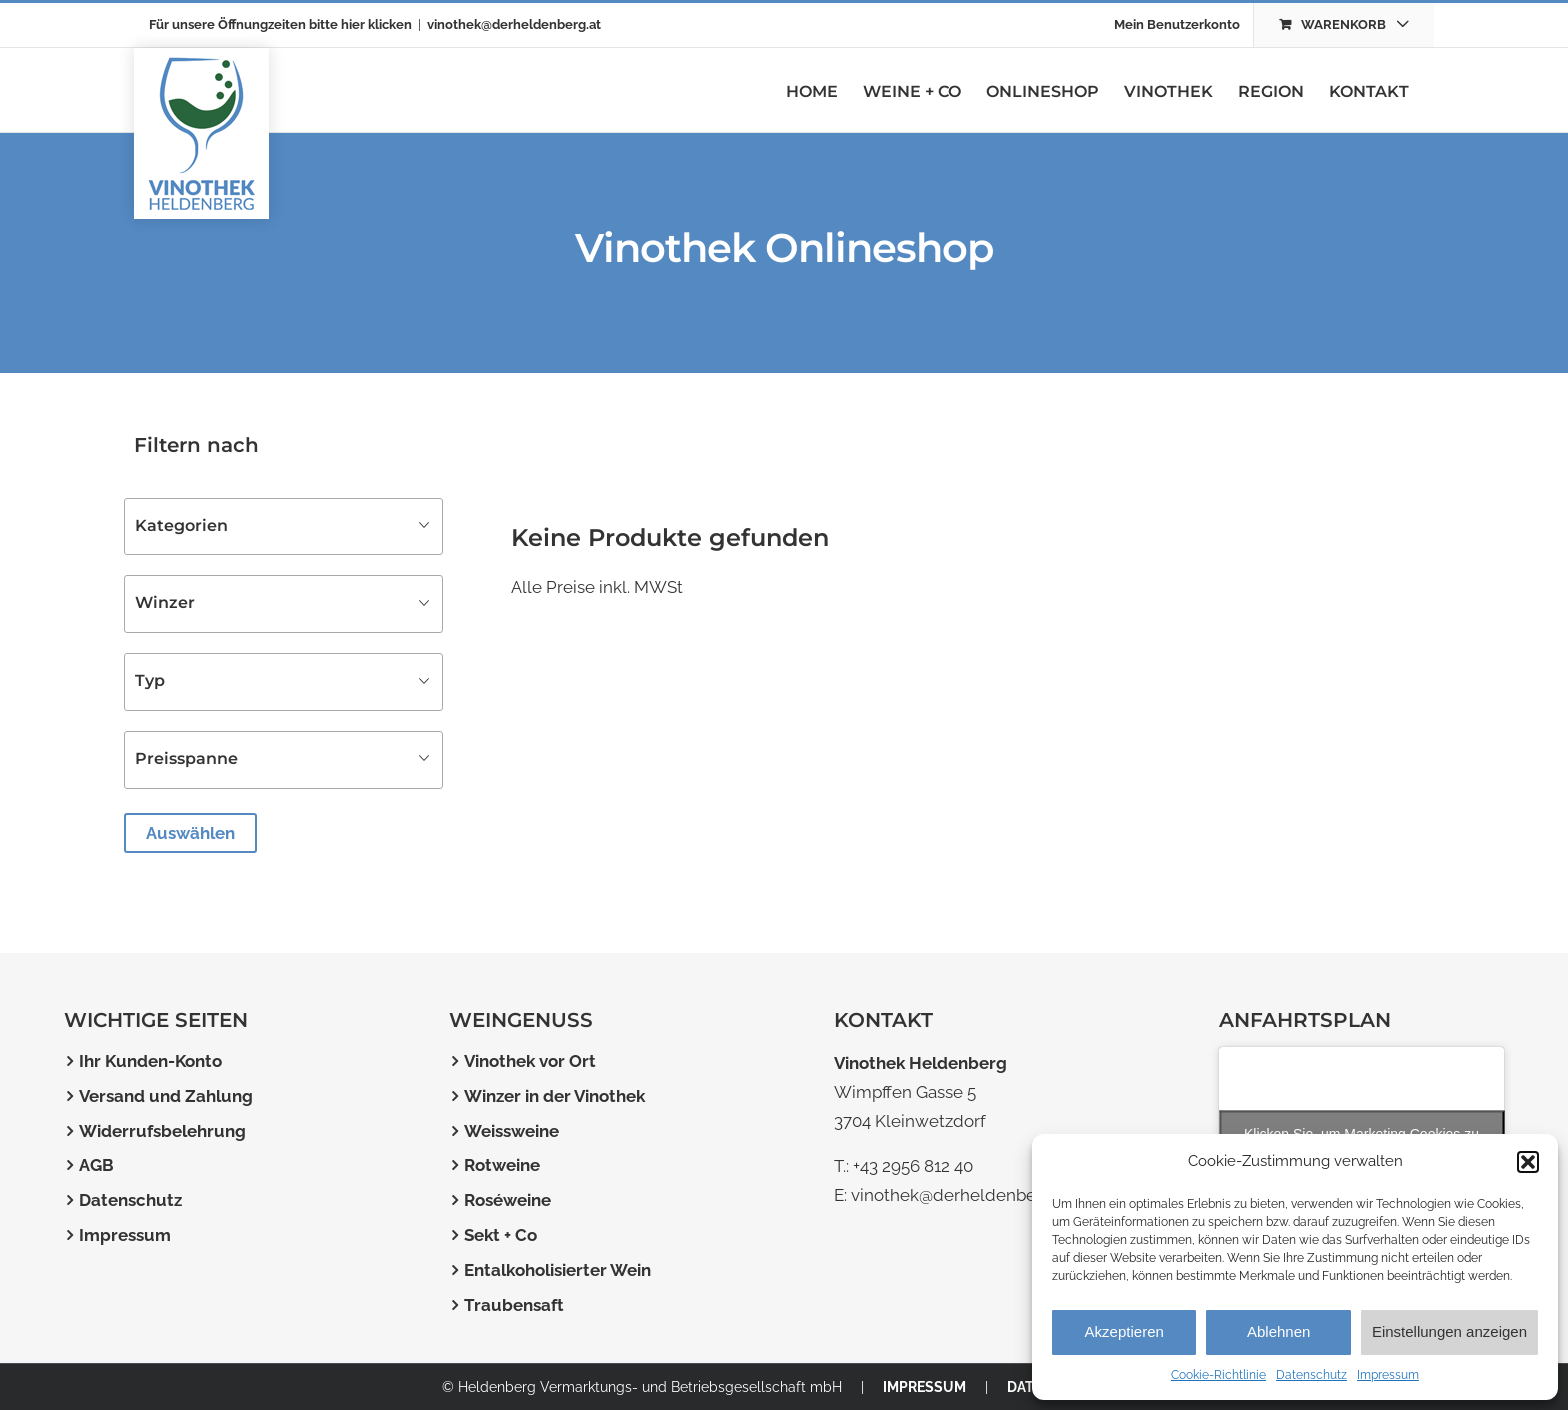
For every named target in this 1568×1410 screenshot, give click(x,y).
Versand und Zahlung (166, 1096)
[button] (1528, 1162)
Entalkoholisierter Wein (557, 1270)
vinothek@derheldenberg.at (514, 24)
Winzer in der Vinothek (554, 1096)
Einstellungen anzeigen (1449, 1331)
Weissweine (511, 1131)
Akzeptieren (1124, 1331)
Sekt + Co (500, 1235)
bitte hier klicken (360, 24)
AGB (96, 1165)
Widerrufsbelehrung (162, 1131)
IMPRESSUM (924, 1387)
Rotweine (502, 1165)
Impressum (1388, 1375)
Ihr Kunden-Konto (150, 1061)
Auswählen (190, 833)
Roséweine (507, 1200)
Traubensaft (514, 1305)
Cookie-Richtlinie (1218, 1375)
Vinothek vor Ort (530, 1061)
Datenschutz (1311, 1375)
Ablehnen (1278, 1331)
